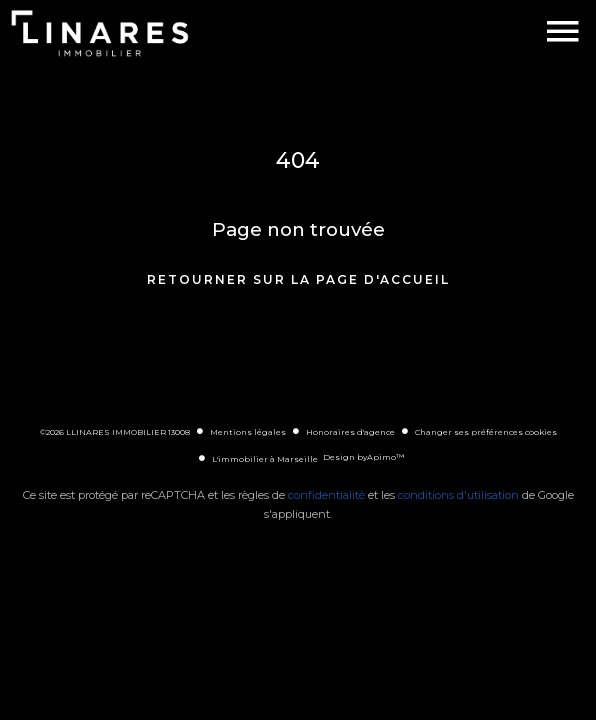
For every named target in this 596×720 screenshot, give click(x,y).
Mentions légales (248, 432)
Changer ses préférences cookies (486, 432)
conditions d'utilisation (458, 495)
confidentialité (326, 495)
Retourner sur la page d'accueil (298, 279)
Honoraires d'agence (350, 432)
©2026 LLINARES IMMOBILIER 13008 (115, 432)
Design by (363, 457)
